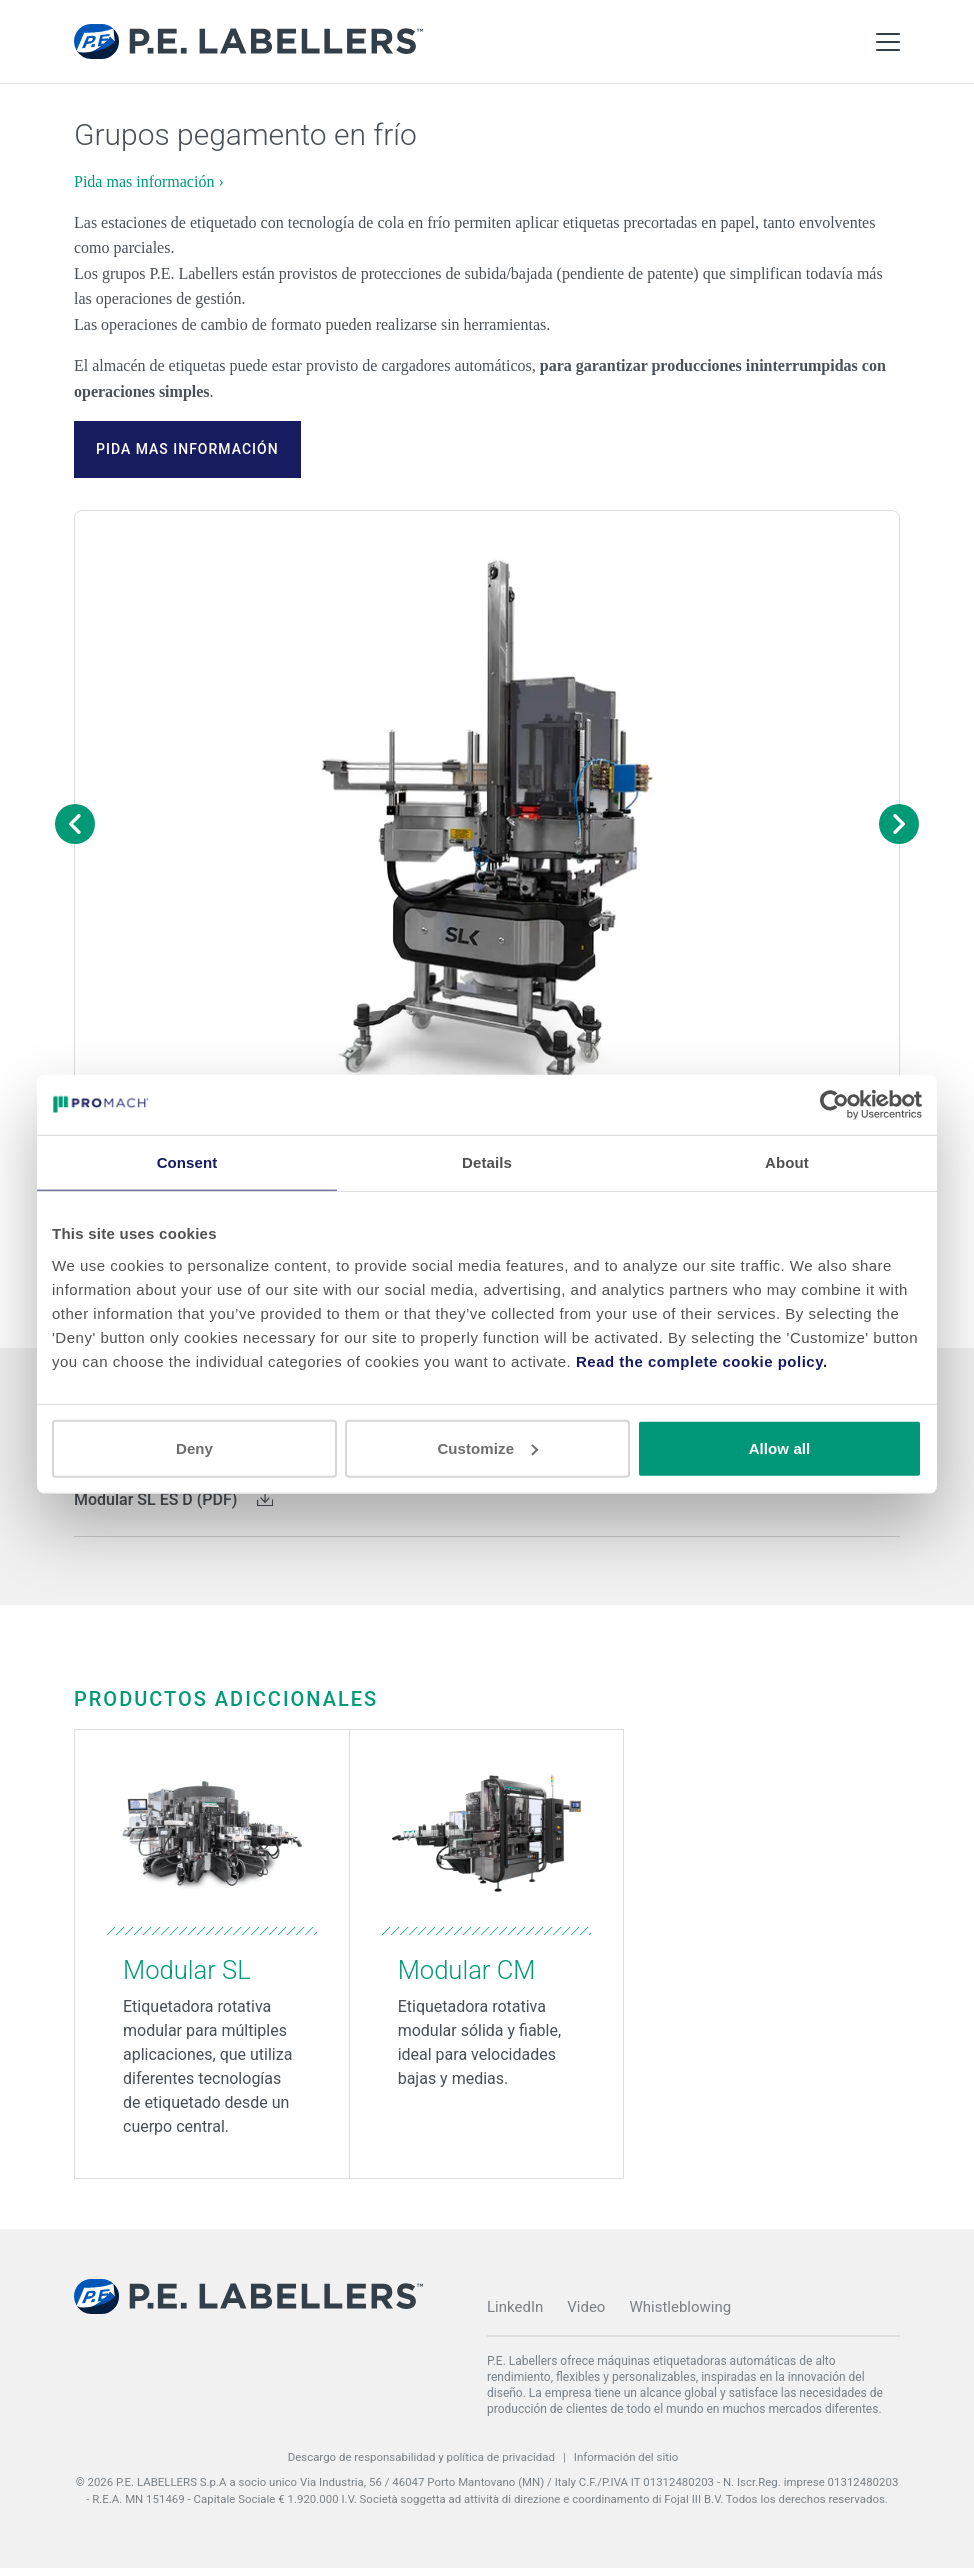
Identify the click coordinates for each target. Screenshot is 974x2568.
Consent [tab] (187, 1162)
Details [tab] (487, 1162)
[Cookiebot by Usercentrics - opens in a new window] (834, 1105)
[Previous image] (75, 824)
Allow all (780, 1447)
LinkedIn (515, 2307)
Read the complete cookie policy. (702, 1360)
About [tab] (787, 1162)
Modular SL (187, 1970)
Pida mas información (187, 449)
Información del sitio (626, 2457)
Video (586, 2307)
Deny (194, 1447)
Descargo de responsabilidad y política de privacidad (421, 2457)
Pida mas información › (149, 181)
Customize (487, 1447)
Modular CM (467, 1970)
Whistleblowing (680, 2307)
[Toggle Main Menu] (888, 42)
